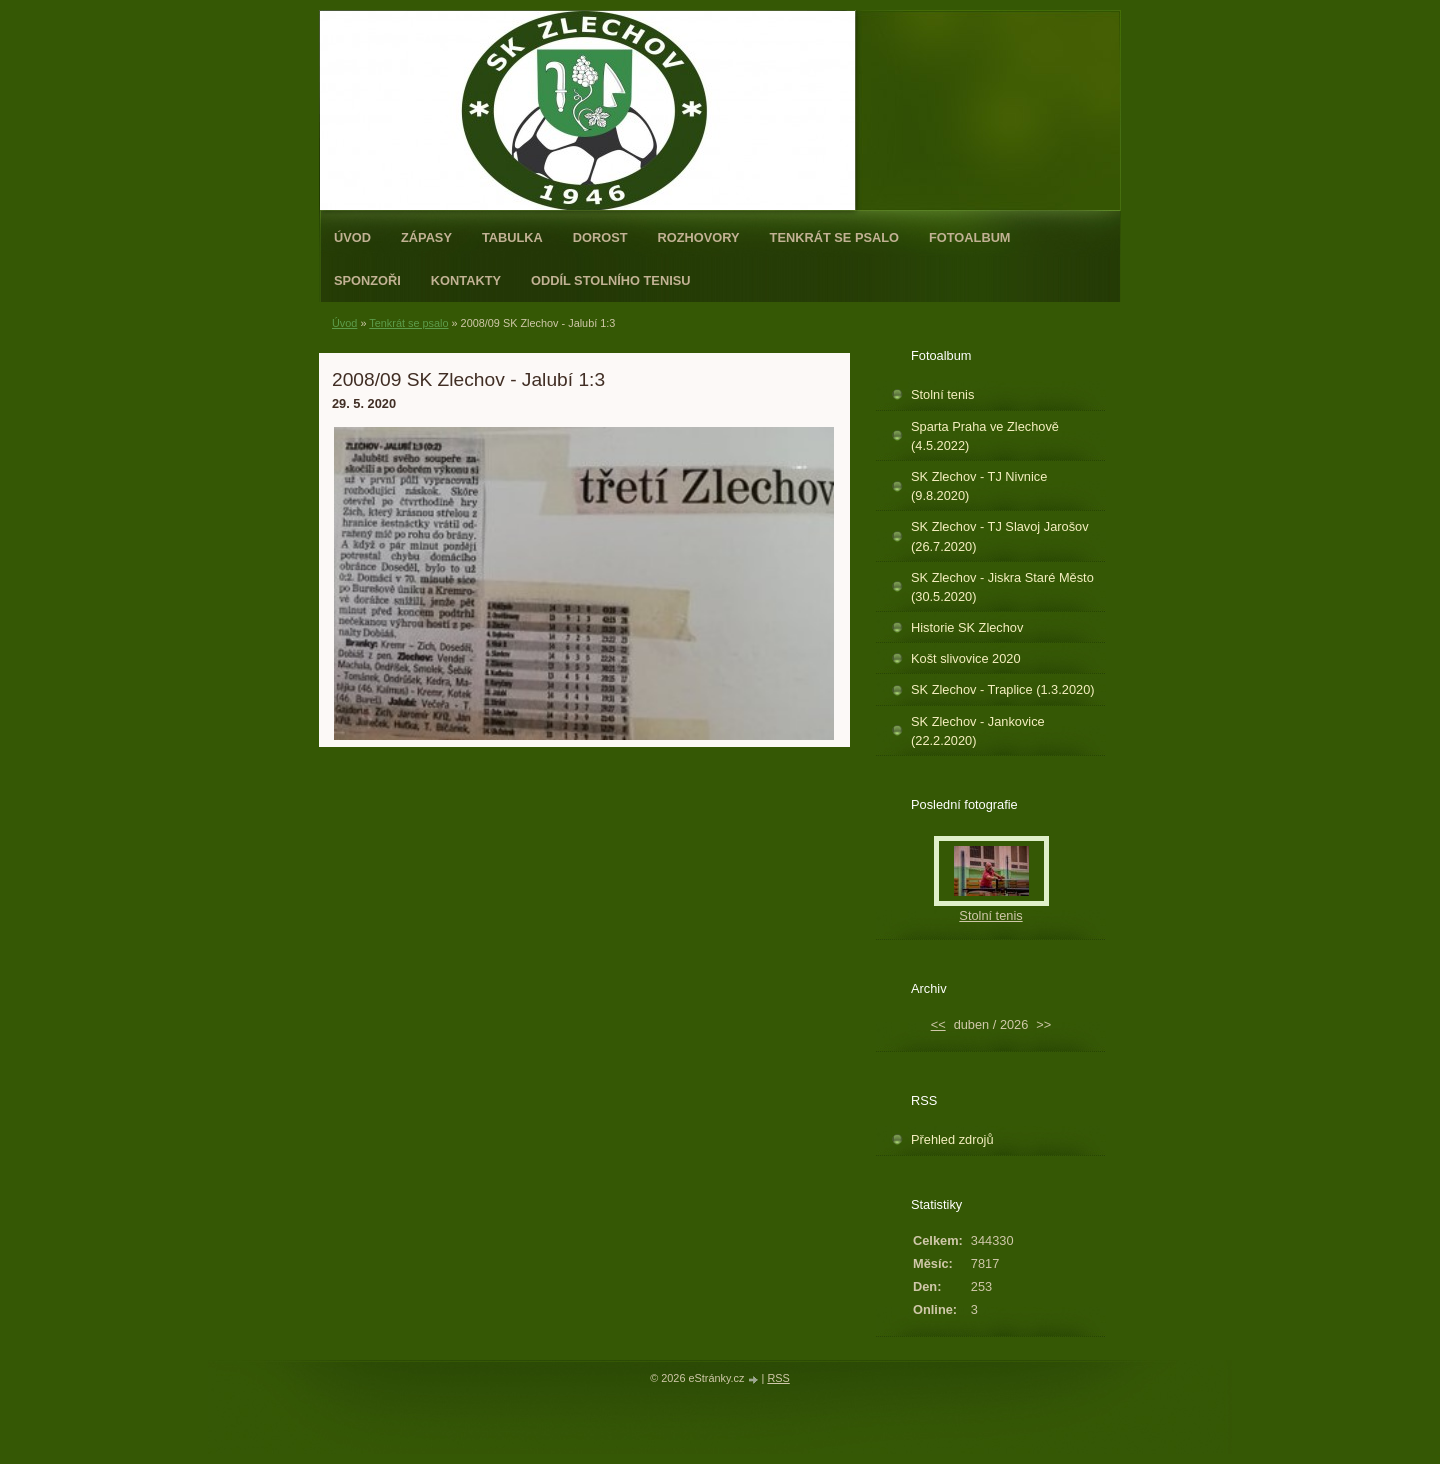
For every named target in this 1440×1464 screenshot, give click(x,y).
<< (938, 1024)
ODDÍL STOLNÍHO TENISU (611, 280)
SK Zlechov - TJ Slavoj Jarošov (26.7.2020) (1000, 536)
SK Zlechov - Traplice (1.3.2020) (1003, 689)
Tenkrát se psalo (834, 237)
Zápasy (426, 237)
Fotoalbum (970, 237)
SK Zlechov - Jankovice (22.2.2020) (978, 731)
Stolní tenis (942, 394)
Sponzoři (367, 280)
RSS (778, 1378)
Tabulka (512, 237)
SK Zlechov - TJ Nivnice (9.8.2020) (979, 486)
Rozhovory (699, 237)
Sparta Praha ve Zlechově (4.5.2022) (985, 436)
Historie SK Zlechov (967, 627)
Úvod (352, 237)
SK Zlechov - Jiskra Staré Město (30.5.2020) (1002, 587)
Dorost (600, 237)
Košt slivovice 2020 (966, 658)
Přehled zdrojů (952, 1139)
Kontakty (466, 280)
